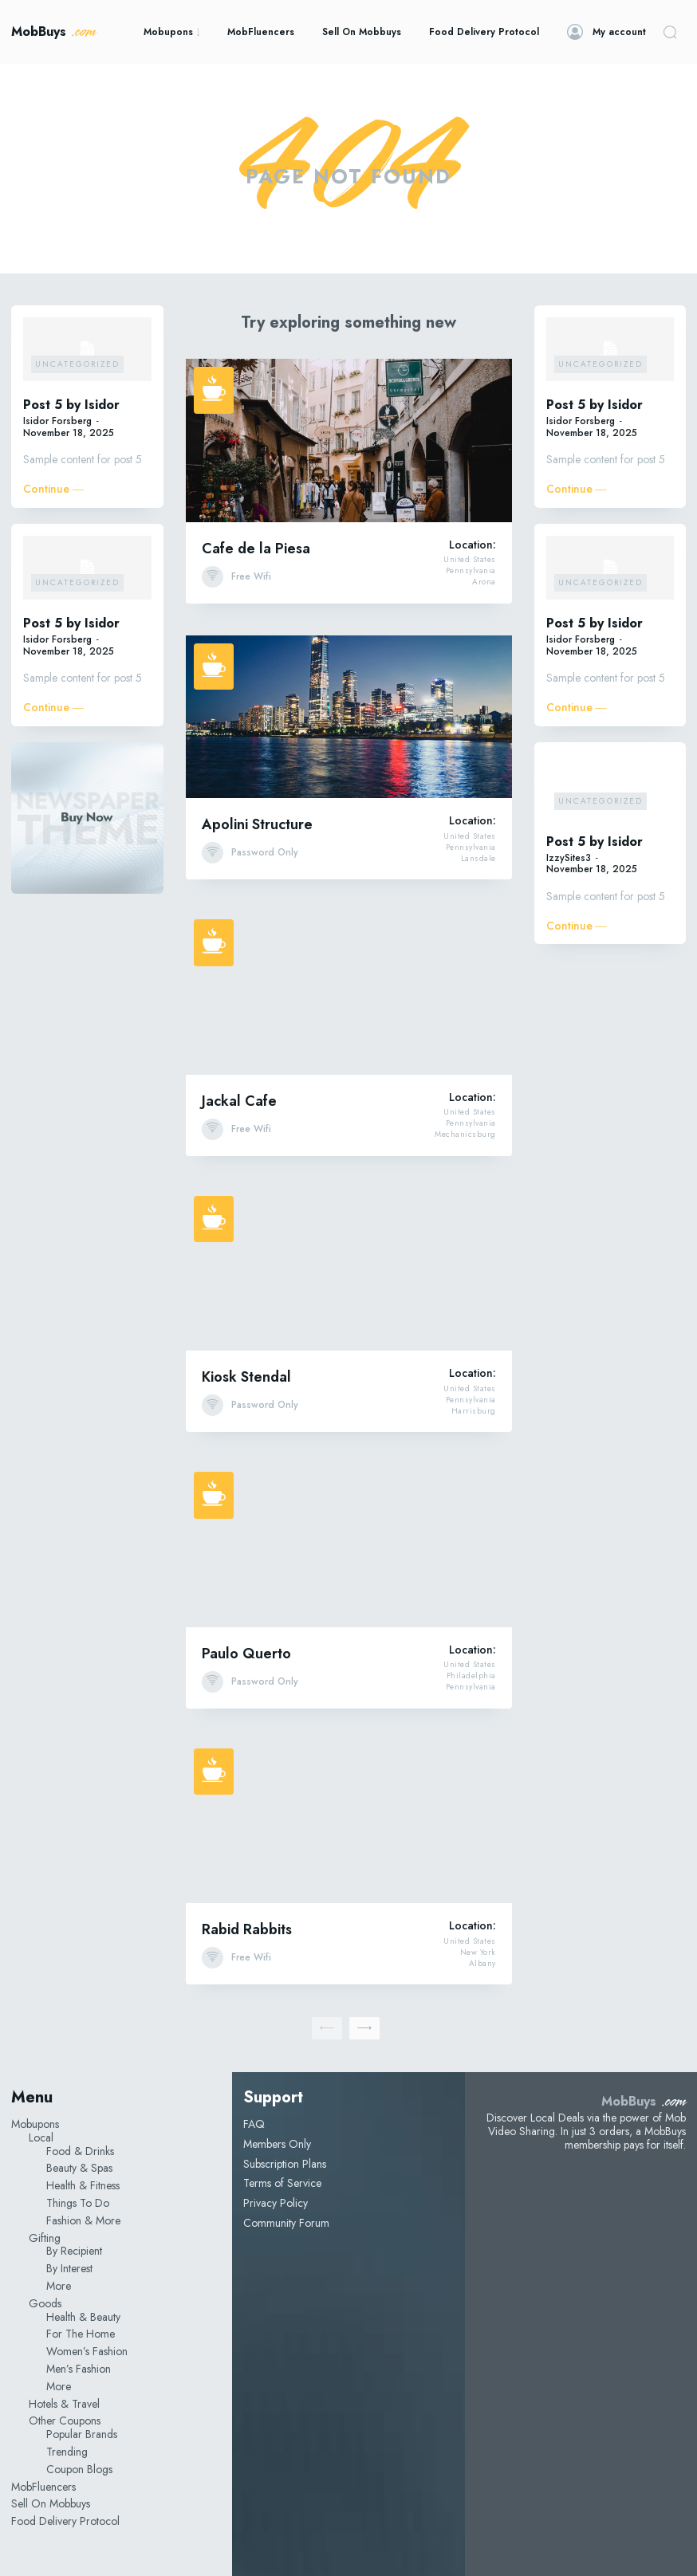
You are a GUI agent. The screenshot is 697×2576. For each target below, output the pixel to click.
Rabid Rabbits (247, 1929)
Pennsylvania (471, 571)
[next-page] (364, 2028)
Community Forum (286, 2223)
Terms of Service (282, 2183)
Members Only (277, 2144)
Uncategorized (77, 364)
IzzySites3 (568, 858)
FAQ (254, 2124)
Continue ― (53, 489)
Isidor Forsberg (57, 421)
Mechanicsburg (465, 1134)
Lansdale (478, 858)
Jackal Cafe (239, 1101)
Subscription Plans (284, 2164)
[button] (670, 32)
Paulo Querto (246, 1653)
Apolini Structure (257, 824)
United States (469, 559)
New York (478, 1952)
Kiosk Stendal (246, 1377)
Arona (484, 582)
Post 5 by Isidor (71, 404)
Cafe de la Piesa (256, 548)
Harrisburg (473, 1411)
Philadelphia (471, 1676)
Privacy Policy (275, 2203)
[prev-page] (327, 2028)
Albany (482, 1963)
